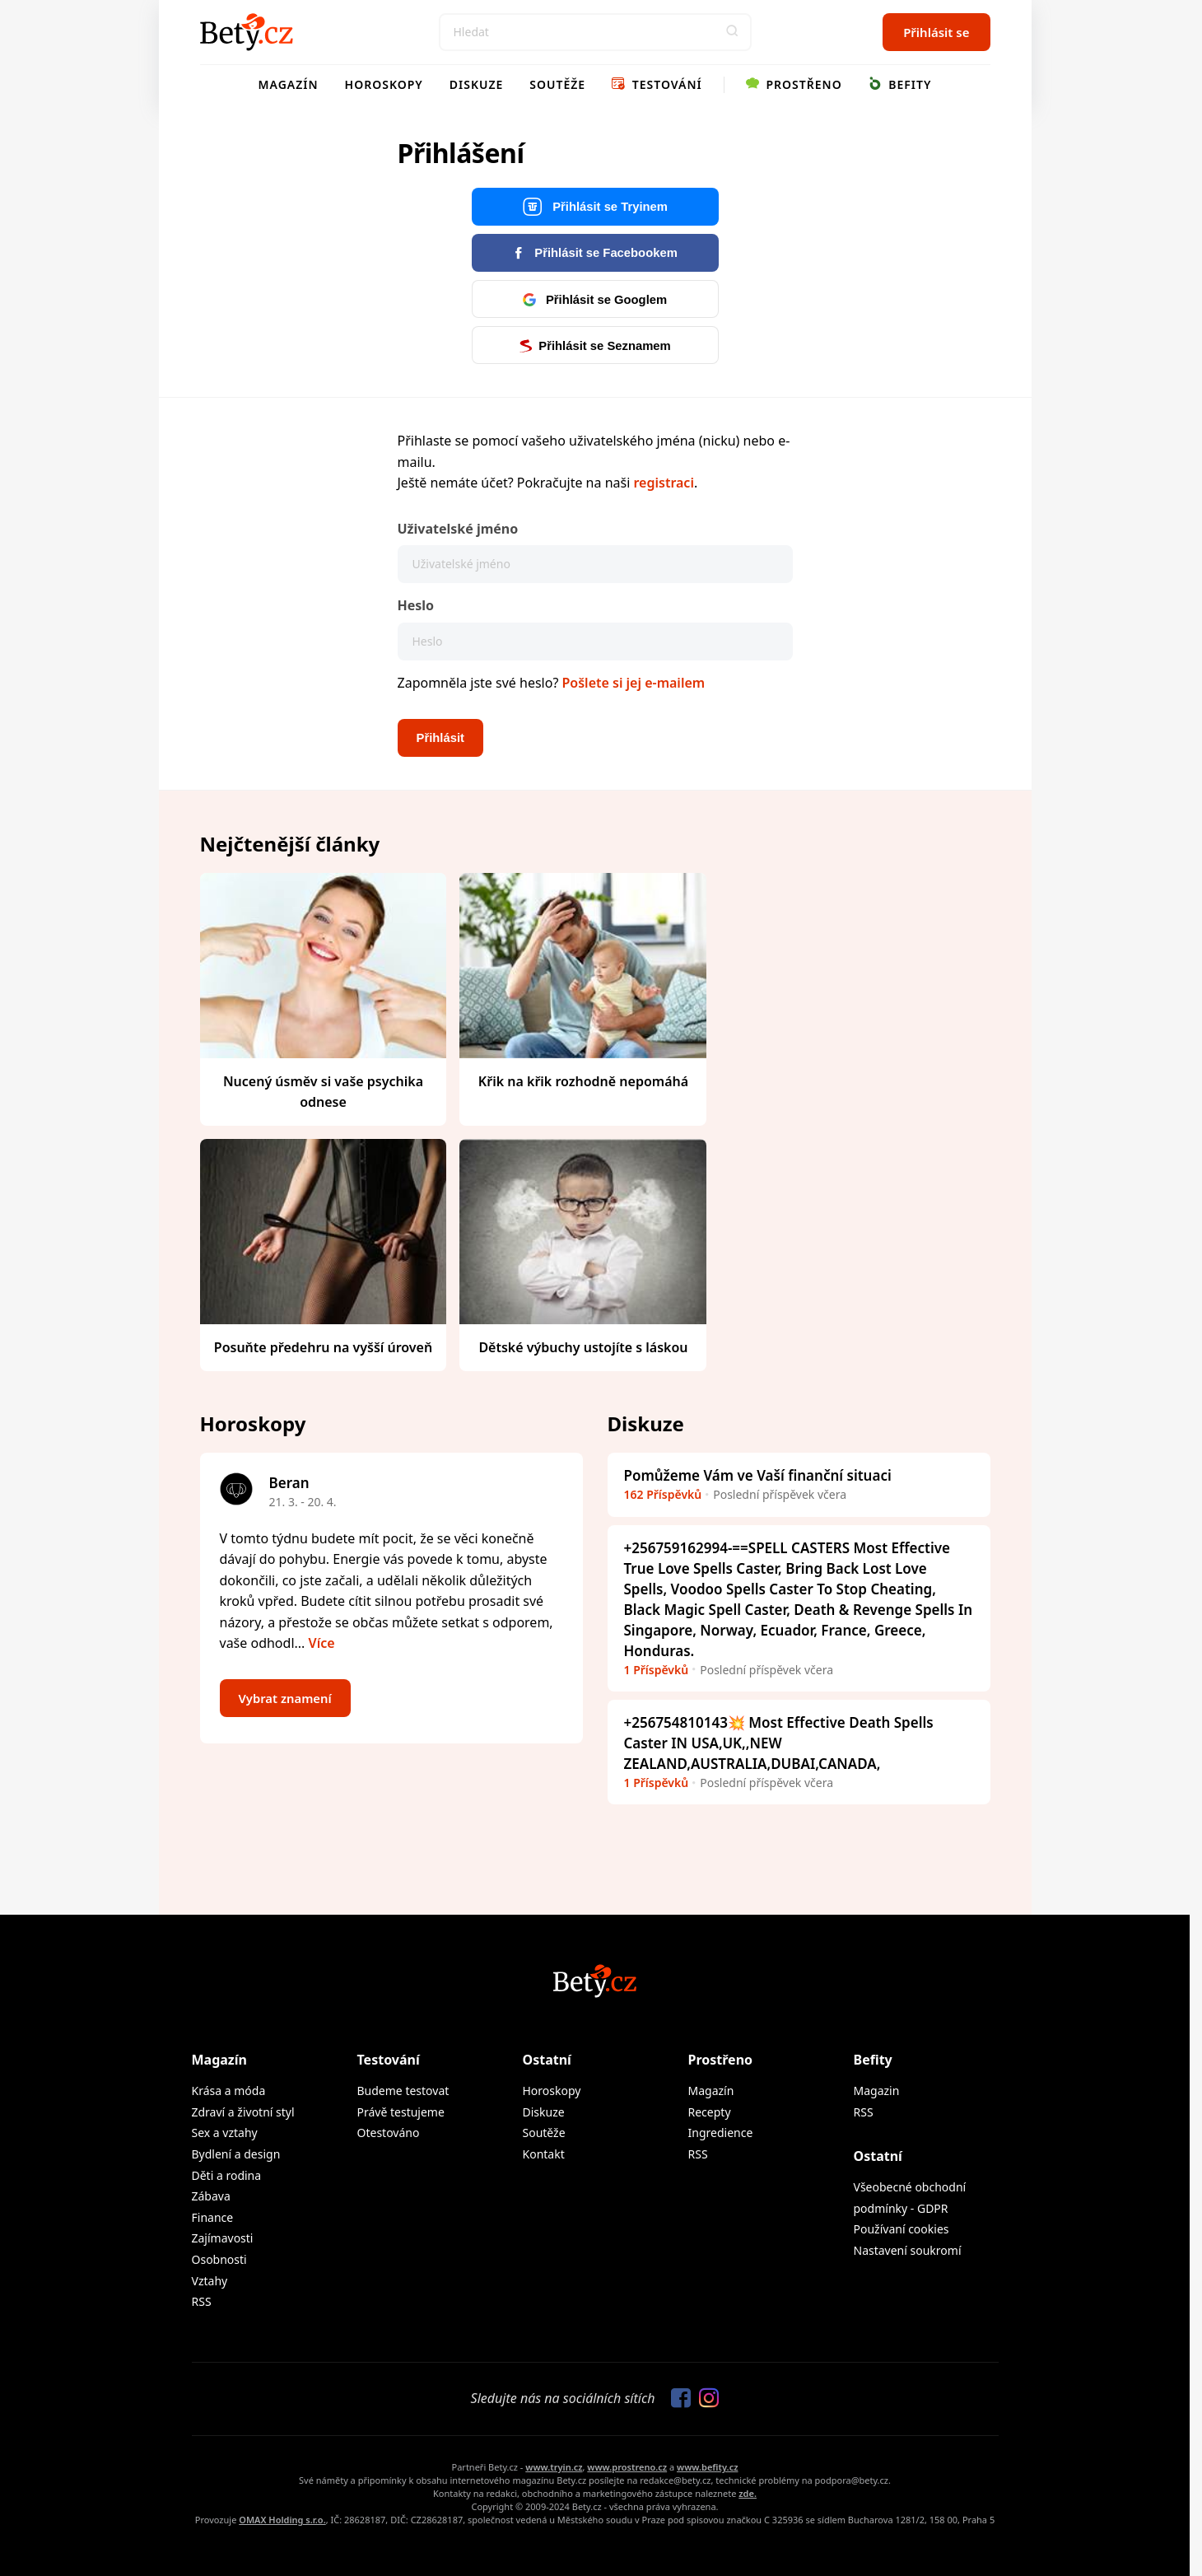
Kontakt (544, 2154)
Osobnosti (219, 2259)
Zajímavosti (223, 2238)
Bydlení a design (236, 2154)
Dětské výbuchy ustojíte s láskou (582, 1347)
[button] (733, 32)
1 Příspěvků (656, 1670)
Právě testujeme (401, 2112)
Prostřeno (794, 84)
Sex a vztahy (225, 2132)
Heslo (416, 605)
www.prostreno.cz (627, 2467)
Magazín (289, 84)
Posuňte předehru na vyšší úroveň (323, 1347)
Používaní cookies (901, 2229)
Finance (213, 2217)
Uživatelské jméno (458, 529)
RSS (202, 2301)
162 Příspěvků (663, 1494)
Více (322, 1643)
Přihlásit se (936, 32)
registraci (663, 483)
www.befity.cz (707, 2467)
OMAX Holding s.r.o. (282, 2519)
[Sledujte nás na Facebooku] (677, 2399)
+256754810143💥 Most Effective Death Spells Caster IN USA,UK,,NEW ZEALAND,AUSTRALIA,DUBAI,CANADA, (779, 1743)
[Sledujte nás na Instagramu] (705, 2399)
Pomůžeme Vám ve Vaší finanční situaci (758, 1475)
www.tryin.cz (553, 2467)
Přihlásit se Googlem (595, 299)
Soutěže (557, 84)
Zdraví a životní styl (243, 2112)
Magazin (877, 2090)
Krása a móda (229, 2090)
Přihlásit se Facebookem (594, 252)
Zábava (211, 2196)
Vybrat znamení (287, 1698)
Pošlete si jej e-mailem (634, 683)
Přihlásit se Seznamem (595, 345)
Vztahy (210, 2281)
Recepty (709, 2112)
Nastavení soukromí (908, 2250)
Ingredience (720, 2132)
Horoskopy (384, 84)
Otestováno (388, 2132)
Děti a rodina (227, 2175)
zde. (747, 2493)
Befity (900, 84)
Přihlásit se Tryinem (595, 207)
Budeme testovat (403, 2090)
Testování (657, 84)
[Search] (595, 32)
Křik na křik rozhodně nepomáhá (583, 1081)
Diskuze (477, 84)
